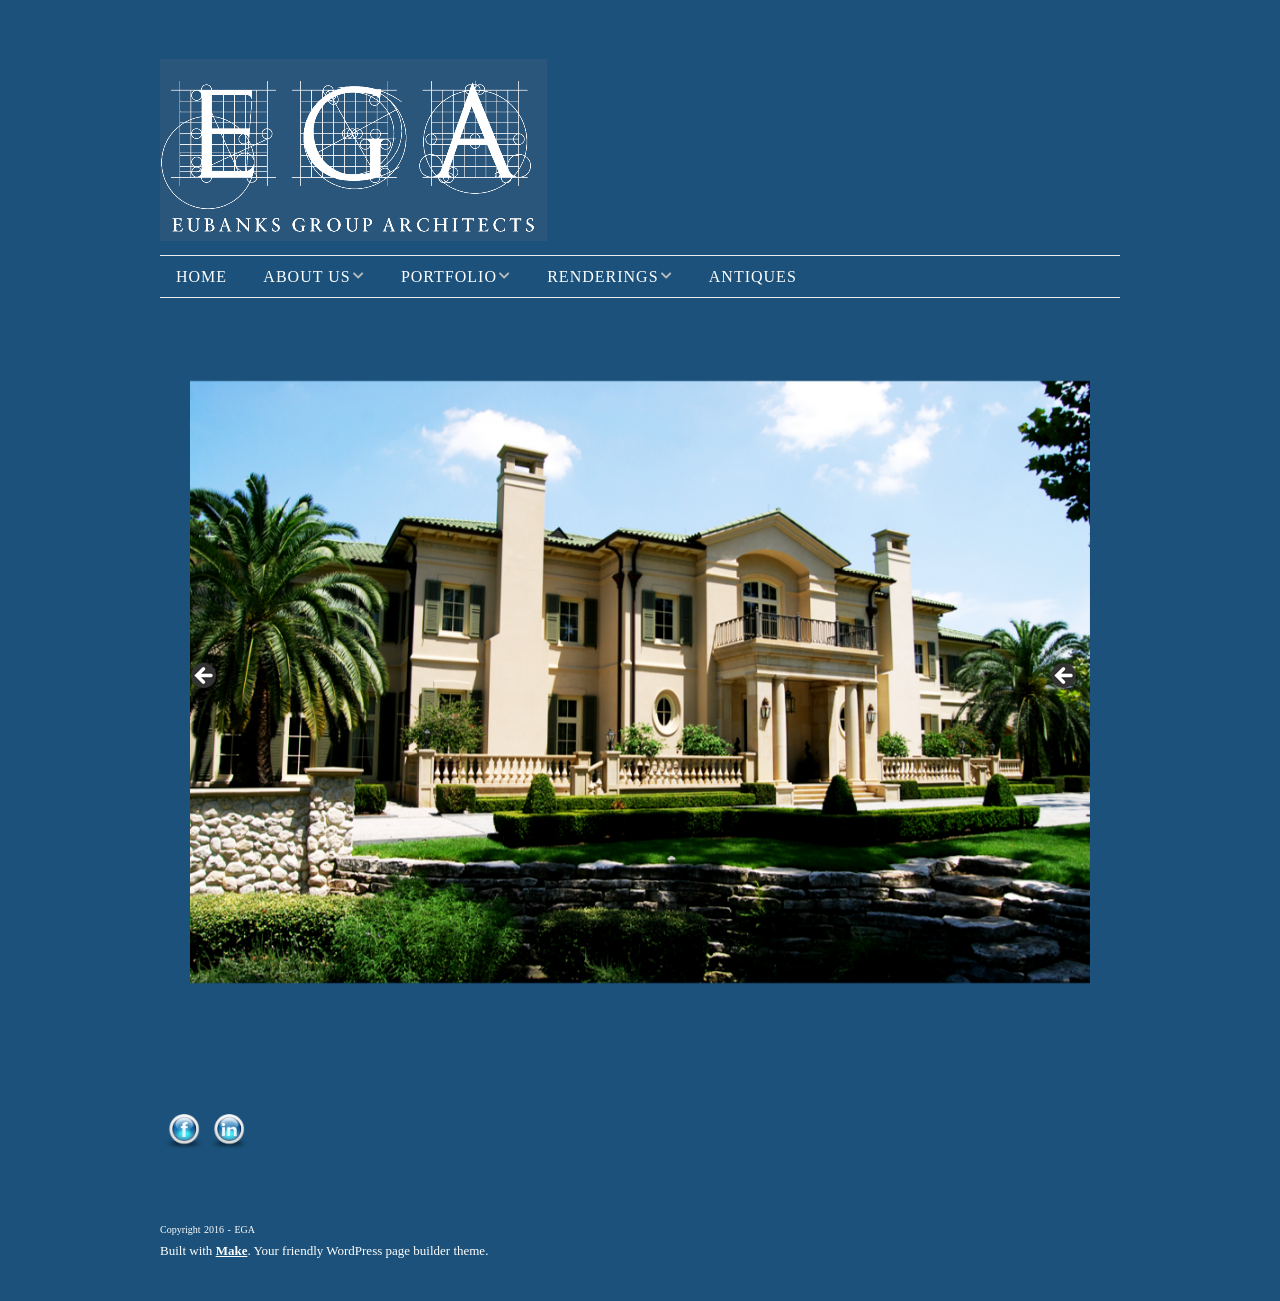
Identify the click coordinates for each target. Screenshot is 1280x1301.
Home (201, 276)
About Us (306, 276)
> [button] (1065, 677)
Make (232, 1250)
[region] (640, 682)
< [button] (205, 677)
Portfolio (449, 276)
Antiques (753, 276)
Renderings (602, 276)
